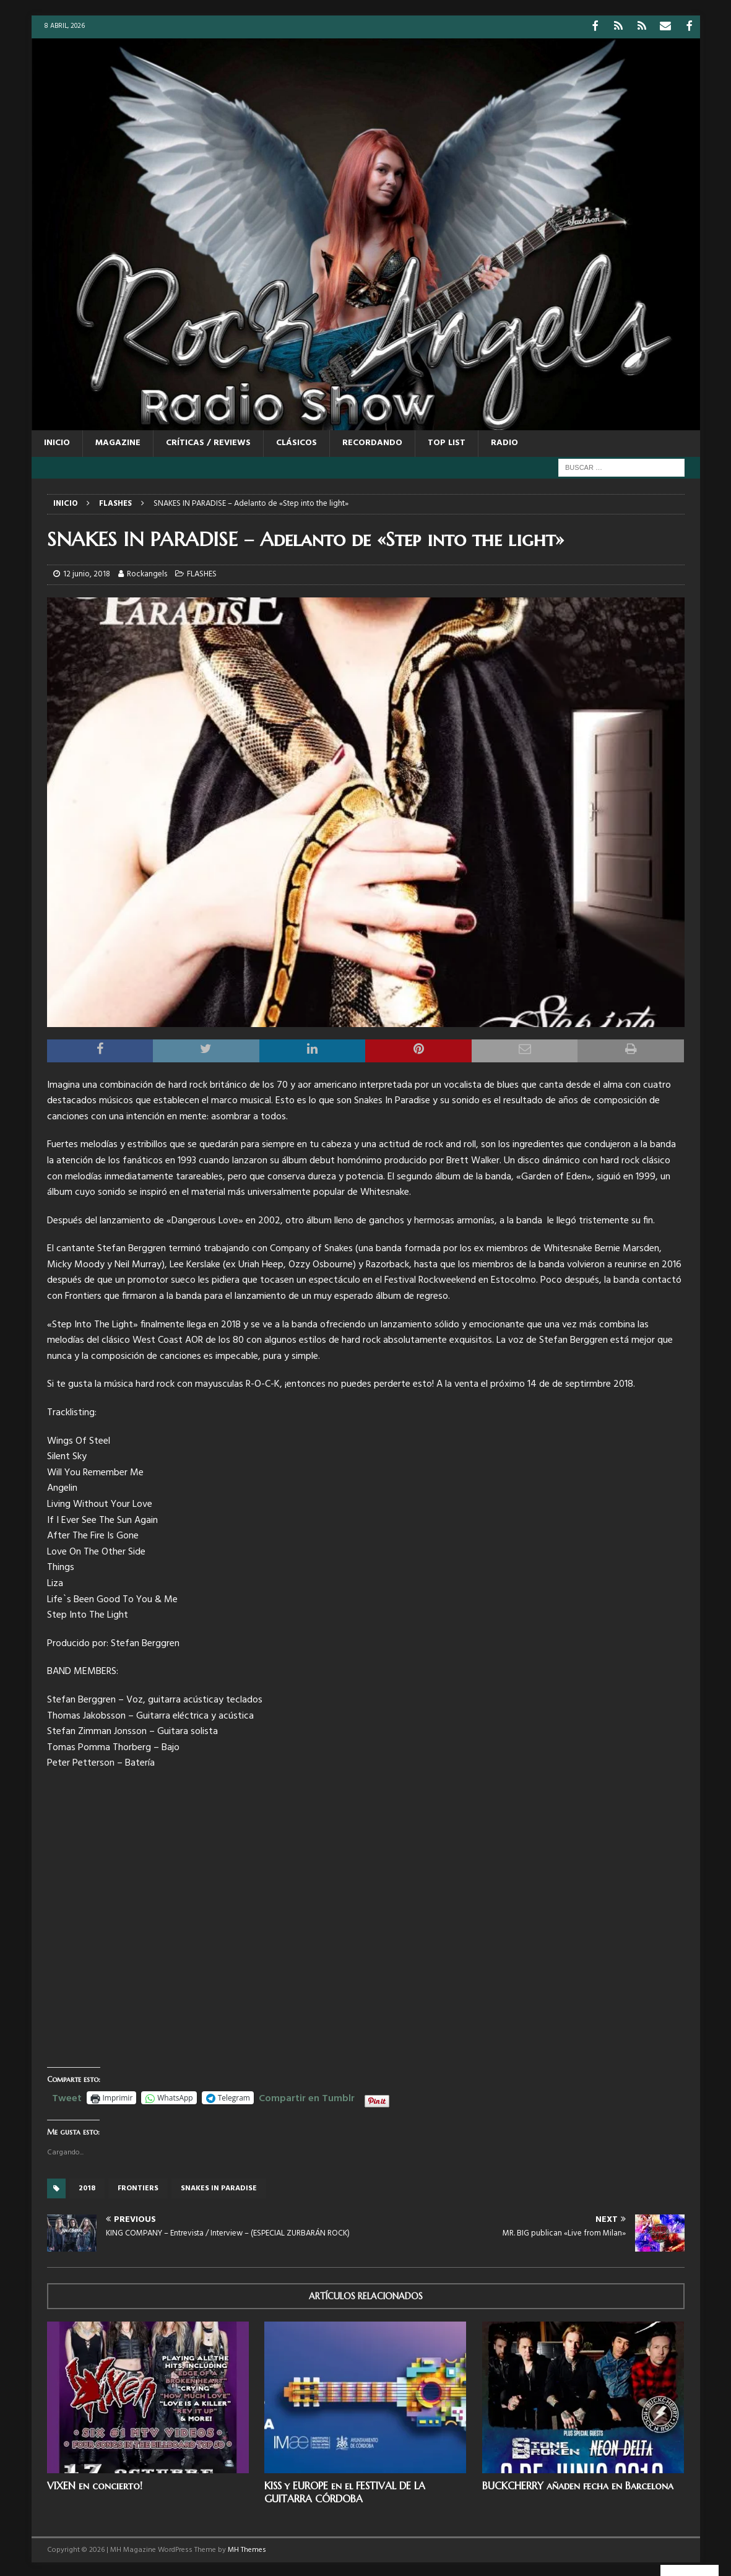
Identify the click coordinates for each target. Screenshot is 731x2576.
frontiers (138, 2186)
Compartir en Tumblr (307, 2095)
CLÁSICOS (296, 442)
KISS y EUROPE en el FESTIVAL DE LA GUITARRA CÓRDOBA (344, 2491)
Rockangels (147, 572)
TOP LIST (446, 442)
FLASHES (202, 572)
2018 (87, 2186)
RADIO (504, 442)
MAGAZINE (118, 442)
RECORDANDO (372, 442)
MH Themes (247, 2548)
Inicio (57, 442)
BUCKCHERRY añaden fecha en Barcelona (577, 2484)
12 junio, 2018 (86, 572)
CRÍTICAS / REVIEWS (208, 442)
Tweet (67, 2095)
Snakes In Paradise (219, 2186)
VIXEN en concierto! (94, 2484)
